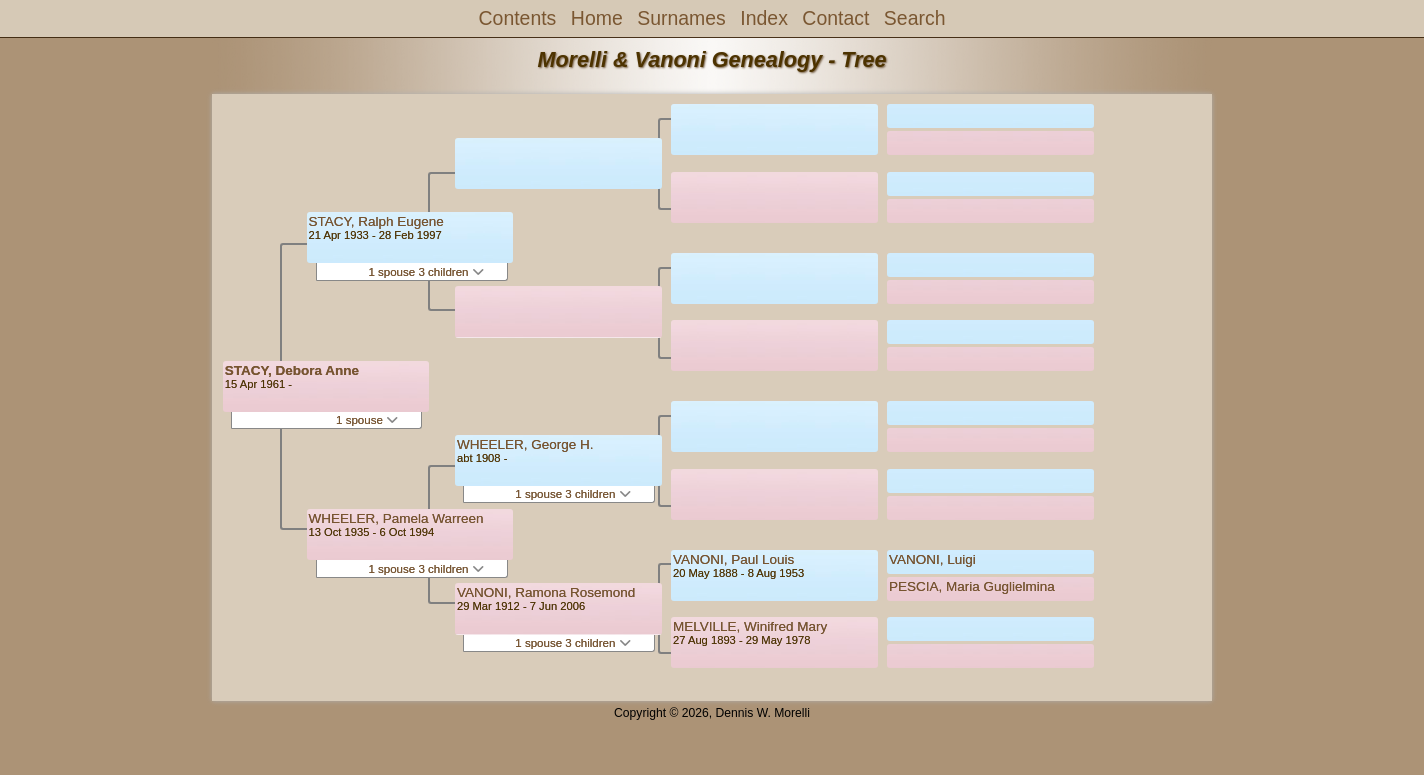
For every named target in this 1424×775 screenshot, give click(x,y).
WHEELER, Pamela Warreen (396, 518)
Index (764, 18)
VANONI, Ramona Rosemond (546, 592)
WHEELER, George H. (525, 444)
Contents (518, 18)
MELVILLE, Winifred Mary (750, 626)
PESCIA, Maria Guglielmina (972, 586)
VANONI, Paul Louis (733, 559)
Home (597, 18)
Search (915, 18)
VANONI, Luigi (932, 559)
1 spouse (367, 420)
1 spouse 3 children (425, 272)
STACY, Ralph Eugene (376, 221)
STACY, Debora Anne (292, 370)
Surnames (681, 18)
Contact (835, 18)
